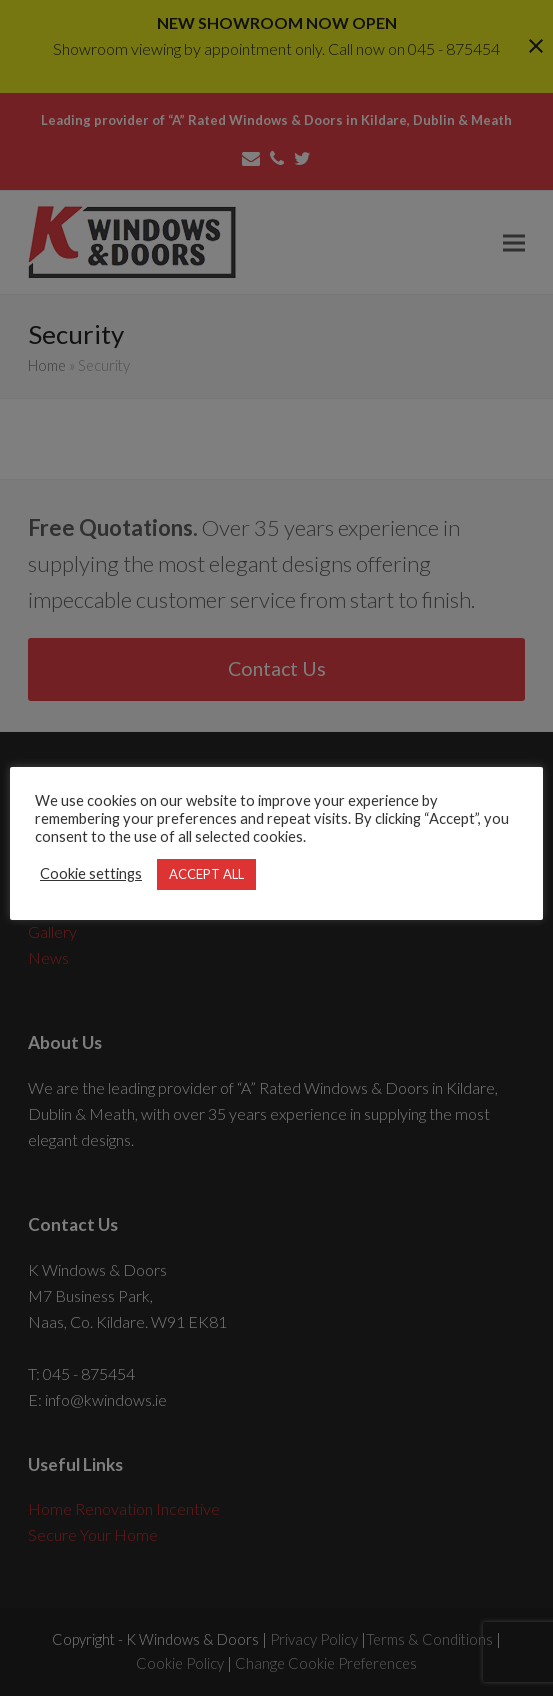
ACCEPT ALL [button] (206, 874)
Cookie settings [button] (91, 873)
